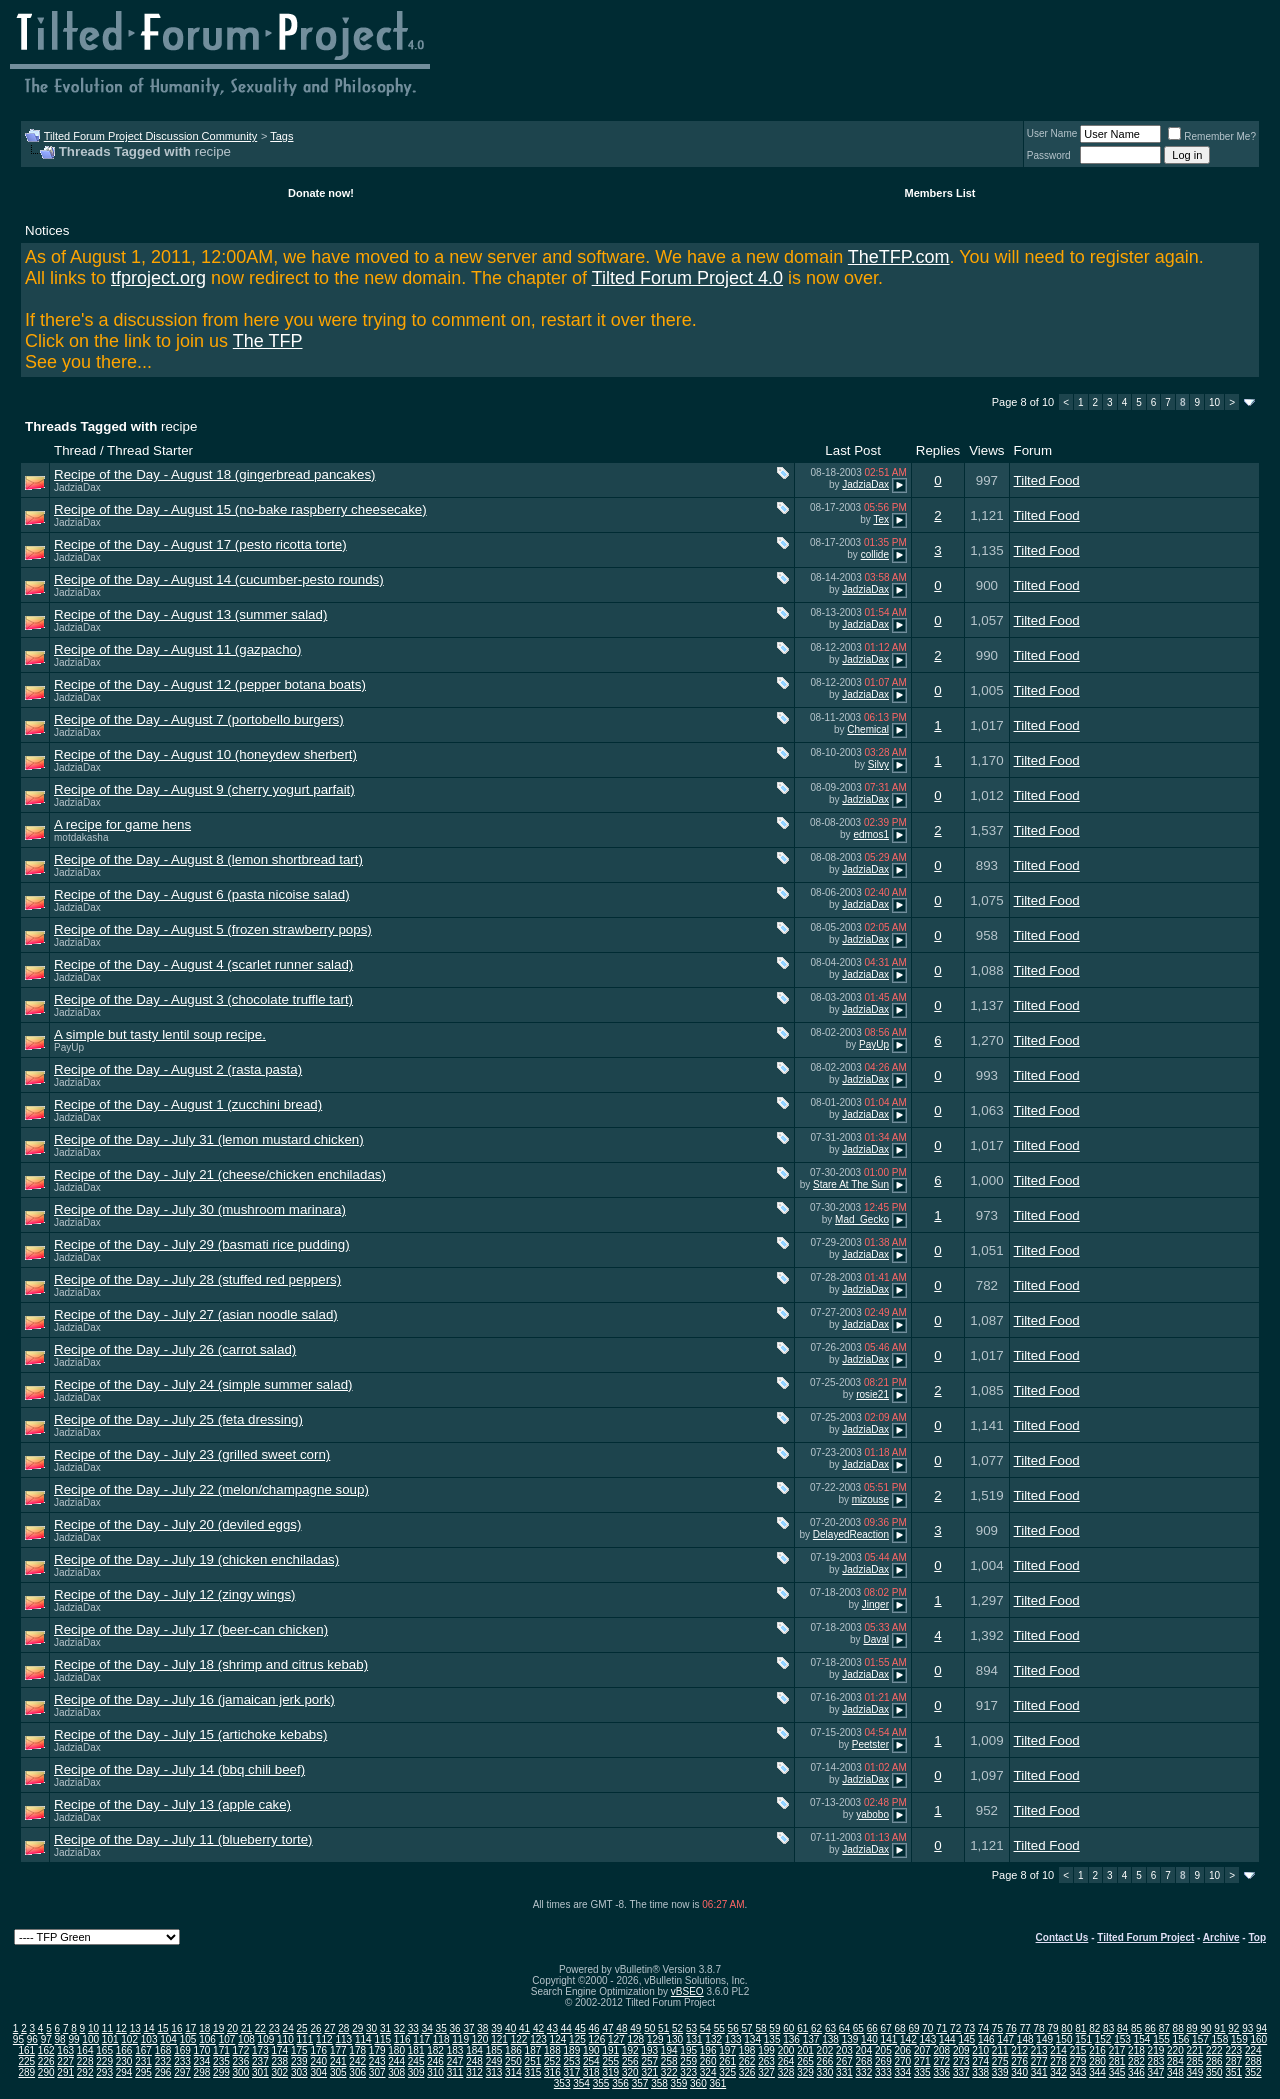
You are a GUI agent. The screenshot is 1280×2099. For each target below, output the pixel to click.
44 (566, 2028)
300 (241, 2072)
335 (922, 2072)
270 (902, 2061)
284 (1175, 2061)
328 (786, 2072)
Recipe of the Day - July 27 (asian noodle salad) (196, 1314)
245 (416, 2061)
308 (396, 2072)
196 (708, 2050)
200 (786, 2050)
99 (73, 2039)
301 (260, 2072)
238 (279, 2061)
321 (649, 2072)
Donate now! (321, 193)
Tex (881, 519)
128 (635, 2039)
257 (649, 2061)
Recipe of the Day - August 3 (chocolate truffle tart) (203, 999)
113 (343, 2039)
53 (691, 2028)
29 (357, 2028)
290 (46, 2072)
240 (318, 2061)
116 (402, 2039)
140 (869, 2039)
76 (1011, 2028)
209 (961, 2050)
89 (1192, 2028)
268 (864, 2061)
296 (163, 2072)
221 (1195, 2050)
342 (1058, 2072)
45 (580, 2028)
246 (435, 2061)
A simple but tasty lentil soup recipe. (160, 1034)
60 (788, 2028)
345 (1117, 2072)
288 (1253, 2061)
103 (149, 2039)
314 (513, 2072)
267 (844, 2061)
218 (1136, 2050)
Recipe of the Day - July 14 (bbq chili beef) (179, 1769)
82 (1094, 2028)
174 (279, 2050)
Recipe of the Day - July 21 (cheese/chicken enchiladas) (220, 1174)
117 (421, 2039)
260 (708, 2061)
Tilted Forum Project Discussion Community (151, 136)
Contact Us (1062, 1937)
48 (621, 2028)
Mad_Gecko (862, 1219)
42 (538, 2028)
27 (329, 2028)
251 (533, 2061)
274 (980, 2061)
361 (718, 2083)
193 (649, 2050)
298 (202, 2072)
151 (1083, 2039)
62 (816, 2028)
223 (1233, 2050)
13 (135, 2028)
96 (32, 2039)
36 (454, 2028)
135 (772, 2039)
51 (663, 2028)
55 (719, 2028)
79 (1052, 2028)
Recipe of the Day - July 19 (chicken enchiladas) (196, 1559)
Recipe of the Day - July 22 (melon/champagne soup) (211, 1489)
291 (65, 2072)
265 (805, 2061)
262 (747, 2061)
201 (805, 2050)
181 (416, 2050)
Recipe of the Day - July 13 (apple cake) (172, 1804)
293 (104, 2072)
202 (825, 2050)
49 (635, 2028)
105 (188, 2039)
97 (46, 2039)
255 (610, 2061)
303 (299, 2072)
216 (1097, 2050)
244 (396, 2061)
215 (1078, 2050)
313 (494, 2072)
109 (266, 2039)
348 (1175, 2072)
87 (1164, 2028)
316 (552, 2072)
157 (1200, 2039)
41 (524, 2028)
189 (572, 2050)
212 (1019, 2050)
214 (1058, 2050)
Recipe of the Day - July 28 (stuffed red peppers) (197, 1279)
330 (825, 2072)
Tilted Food (1047, 480)
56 (733, 2028)
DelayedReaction (851, 1534)
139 (850, 2039)
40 (510, 2028)
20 (232, 2028)
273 (961, 2061)
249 (494, 2061)
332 (864, 2072)
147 (1005, 2039)
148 (1025, 2039)
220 (1175, 2050)
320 (630, 2072)
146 (986, 2039)
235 (221, 2061)
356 (620, 2083)
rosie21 (872, 1394)
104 (168, 2039)
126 (597, 2039)
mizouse (870, 1499)
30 (371, 2028)
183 (455, 2050)
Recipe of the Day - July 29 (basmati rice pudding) (202, 1244)
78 (1039, 2028)
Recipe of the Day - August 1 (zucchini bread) (188, 1104)
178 (357, 2050)
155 (1161, 2039)
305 (338, 2072)
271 (922, 2061)
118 (441, 2039)
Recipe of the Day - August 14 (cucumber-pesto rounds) (219, 579)
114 (363, 2039)
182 (435, 2050)
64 (844, 2028)
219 (1156, 2050)
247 (455, 2061)
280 (1097, 2061)
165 (104, 2050)
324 (708, 2072)
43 (552, 2028)
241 (338, 2061)
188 (552, 2050)
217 (1117, 2050)
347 (1156, 2072)
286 (1214, 2061)
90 (1205, 2028)
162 (46, 2050)
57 (747, 2028)
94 (1261, 2028)
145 (966, 2039)
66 (872, 2028)
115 (382, 2039)
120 (480, 2039)
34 (427, 2028)
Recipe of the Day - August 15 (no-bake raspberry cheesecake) (240, 509)
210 (980, 2050)
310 (435, 2072)
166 (124, 2050)
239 (299, 2061)
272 (941, 2061)
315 (533, 2072)
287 (1233, 2061)
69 (913, 2028)
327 (766, 2072)
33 (413, 2028)
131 (694, 2039)
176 (318, 2050)
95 (18, 2039)
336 (941, 2072)
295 (143, 2072)
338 (980, 2072)
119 (460, 2039)
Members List (940, 193)
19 (218, 2028)
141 (889, 2039)
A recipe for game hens (122, 824)
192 (630, 2050)
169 (182, 2050)
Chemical (868, 729)
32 (399, 2028)
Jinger (875, 1604)
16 (176, 2028)
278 (1058, 2061)
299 (221, 2072)
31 (385, 2028)
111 (305, 2039)
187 (533, 2050)
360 (698, 2083)
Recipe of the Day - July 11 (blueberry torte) (183, 1839)
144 (947, 2039)
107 (227, 2039)
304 (318, 2072)
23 (274, 2028)
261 (727, 2061)
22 (260, 2028)
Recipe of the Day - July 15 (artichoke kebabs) (190, 1734)
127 (616, 2039)
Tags (281, 136)
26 (315, 2028)
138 (830, 2039)
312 (474, 2072)
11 (107, 2028)
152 (1103, 2039)
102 (129, 2039)
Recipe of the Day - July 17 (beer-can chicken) (191, 1629)
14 (149, 2028)
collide (875, 554)
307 (377, 2072)
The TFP (268, 341)
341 (1039, 2072)
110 (285, 2039)
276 (1019, 2061)
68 (899, 2028)
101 (110, 2039)
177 (338, 2050)
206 (902, 2050)
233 (182, 2061)
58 (760, 2028)
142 (908, 2039)
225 (26, 2061)
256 (630, 2061)
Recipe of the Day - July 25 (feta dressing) (178, 1419)
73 (969, 2028)
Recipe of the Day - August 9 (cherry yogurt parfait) (204, 789)
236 (241, 2061)
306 (357, 2072)
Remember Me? (1212, 136)
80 (1066, 2028)
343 (1078, 2072)
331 (844, 2072)
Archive (1221, 1937)
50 (649, 2028)
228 (85, 2061)
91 (1219, 2028)
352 (1253, 2072)
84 (1122, 2028)
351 (1233, 2072)
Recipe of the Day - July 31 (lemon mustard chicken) (209, 1139)
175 (299, 2050)
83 (1108, 2028)
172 (241, 2050)
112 (324, 2039)
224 (1253, 2050)
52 (677, 2028)
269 (883, 2061)
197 (727, 2050)
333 (883, 2072)
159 (1239, 2039)
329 (805, 2072)
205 (883, 2050)
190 (591, 2050)
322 (669, 2072)
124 (558, 2039)
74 (983, 2028)
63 (830, 2028)
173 (260, 2050)
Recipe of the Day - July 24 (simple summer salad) (203, 1384)
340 (1019, 2072)
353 (562, 2083)
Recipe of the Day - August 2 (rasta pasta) (178, 1069)
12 (121, 2028)
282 (1136, 2061)
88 (1178, 2028)
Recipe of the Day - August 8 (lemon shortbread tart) (208, 859)
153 (1122, 2039)
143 (928, 2039)
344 (1097, 2072)
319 (610, 2072)
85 (1136, 2028)
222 (1214, 2050)
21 (246, 2028)
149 (1044, 2039)
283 (1156, 2061)
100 (90, 2039)
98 (60, 2039)
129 (655, 2039)
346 (1136, 2072)
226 (46, 2061)
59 (774, 2028)
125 (577, 2039)
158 (1220, 2039)
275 (1000, 2061)
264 (786, 2061)
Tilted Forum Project (1145, 1937)
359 (679, 2083)
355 (601, 2083)
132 (713, 2039)
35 (441, 2028)
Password (1049, 155)
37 (468, 2028)
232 (163, 2061)
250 (513, 2061)
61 (802, 2028)
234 (202, 2061)
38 (482, 2028)
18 (204, 2028)
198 (747, 2050)
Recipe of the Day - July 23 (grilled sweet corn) (192, 1454)
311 (455, 2072)
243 (377, 2061)
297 (182, 2072)
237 (260, 2061)
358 (659, 2083)
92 (1233, 2028)
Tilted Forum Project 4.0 (687, 278)
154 (1142, 2039)
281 (1117, 2061)
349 (1195, 2072)
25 (302, 2028)
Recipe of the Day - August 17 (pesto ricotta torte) (200, 544)
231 (143, 2061)
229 (104, 2061)
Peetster (870, 1744)
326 (747, 2072)
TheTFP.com (899, 257)
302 (279, 2072)
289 (26, 2072)
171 (221, 2050)
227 (65, 2061)
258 (669, 2061)
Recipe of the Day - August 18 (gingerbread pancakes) (215, 474)
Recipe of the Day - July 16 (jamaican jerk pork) (194, 1699)
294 (124, 2072)
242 (357, 2061)
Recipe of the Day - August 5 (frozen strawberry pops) (213, 929)
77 (1025, 2028)
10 (1214, 402)
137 (811, 2039)
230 (124, 2061)
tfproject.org (158, 278)
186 (513, 2050)
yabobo (872, 1814)
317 (572, 2072)
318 (591, 2072)
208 (941, 2050)
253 (572, 2061)
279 (1078, 2061)
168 (163, 2050)
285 (1195, 2061)
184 (474, 2050)
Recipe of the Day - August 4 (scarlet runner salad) (203, 964)
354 (581, 2083)
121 (499, 2039)
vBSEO (687, 1991)
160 (1258, 2039)
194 (669, 2050)
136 (791, 2039)
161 (26, 2050)
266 (825, 2061)
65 (858, 2028)
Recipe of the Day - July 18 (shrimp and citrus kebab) (211, 1664)
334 (902, 2072)
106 (207, 2039)
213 (1039, 2050)
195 (688, 2050)
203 (844, 2050)
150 (1064, 2039)
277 (1039, 2061)
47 (607, 2028)
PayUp (69, 1047)
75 (997, 2028)
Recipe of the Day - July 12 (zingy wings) (175, 1594)
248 (474, 2061)
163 (65, 2050)
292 (85, 2072)
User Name (1052, 133)
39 (496, 2028)
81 (1080, 2028)
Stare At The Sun (851, 1184)
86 (1150, 2028)
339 (1000, 2072)
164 (85, 2050)
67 (886, 2028)
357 (640, 2083)
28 (343, 2028)
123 (538, 2039)
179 (377, 2050)
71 (941, 2028)
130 (674, 2039)
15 (162, 2028)
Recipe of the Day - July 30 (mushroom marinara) (200, 1209)
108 (246, 2039)
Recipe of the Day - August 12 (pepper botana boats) (210, 684)
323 (688, 2072)
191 (610, 2050)
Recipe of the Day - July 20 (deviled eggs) (177, 1524)
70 (927, 2028)
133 (733, 2039)
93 (1247, 2028)
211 (1000, 2050)
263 (766, 2061)
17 (190, 2028)
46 (594, 2028)
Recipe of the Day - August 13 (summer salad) (190, 614)
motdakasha (81, 837)
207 (922, 2050)
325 (727, 2072)
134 (752, 2039)
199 (766, 2050)
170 (202, 2050)
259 (688, 2061)
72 (955, 2028)
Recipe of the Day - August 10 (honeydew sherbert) (205, 754)
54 (705, 2028)
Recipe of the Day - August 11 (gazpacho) (177, 649)
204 (864, 2050)
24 (288, 2028)
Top (1257, 1937)
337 (961, 2072)
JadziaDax (77, 487)
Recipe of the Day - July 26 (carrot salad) (175, 1349)
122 (519, 2039)
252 (552, 2061)
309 (416, 2072)
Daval (876, 1639)
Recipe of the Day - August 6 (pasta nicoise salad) (202, 894)
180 (396, 2050)
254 (591, 2061)
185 (494, 2050)
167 (143, 2050)
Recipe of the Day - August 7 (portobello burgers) (199, 719)
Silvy (878, 764)
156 (1181, 2039)
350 (1214, 2072)
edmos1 (871, 834)
